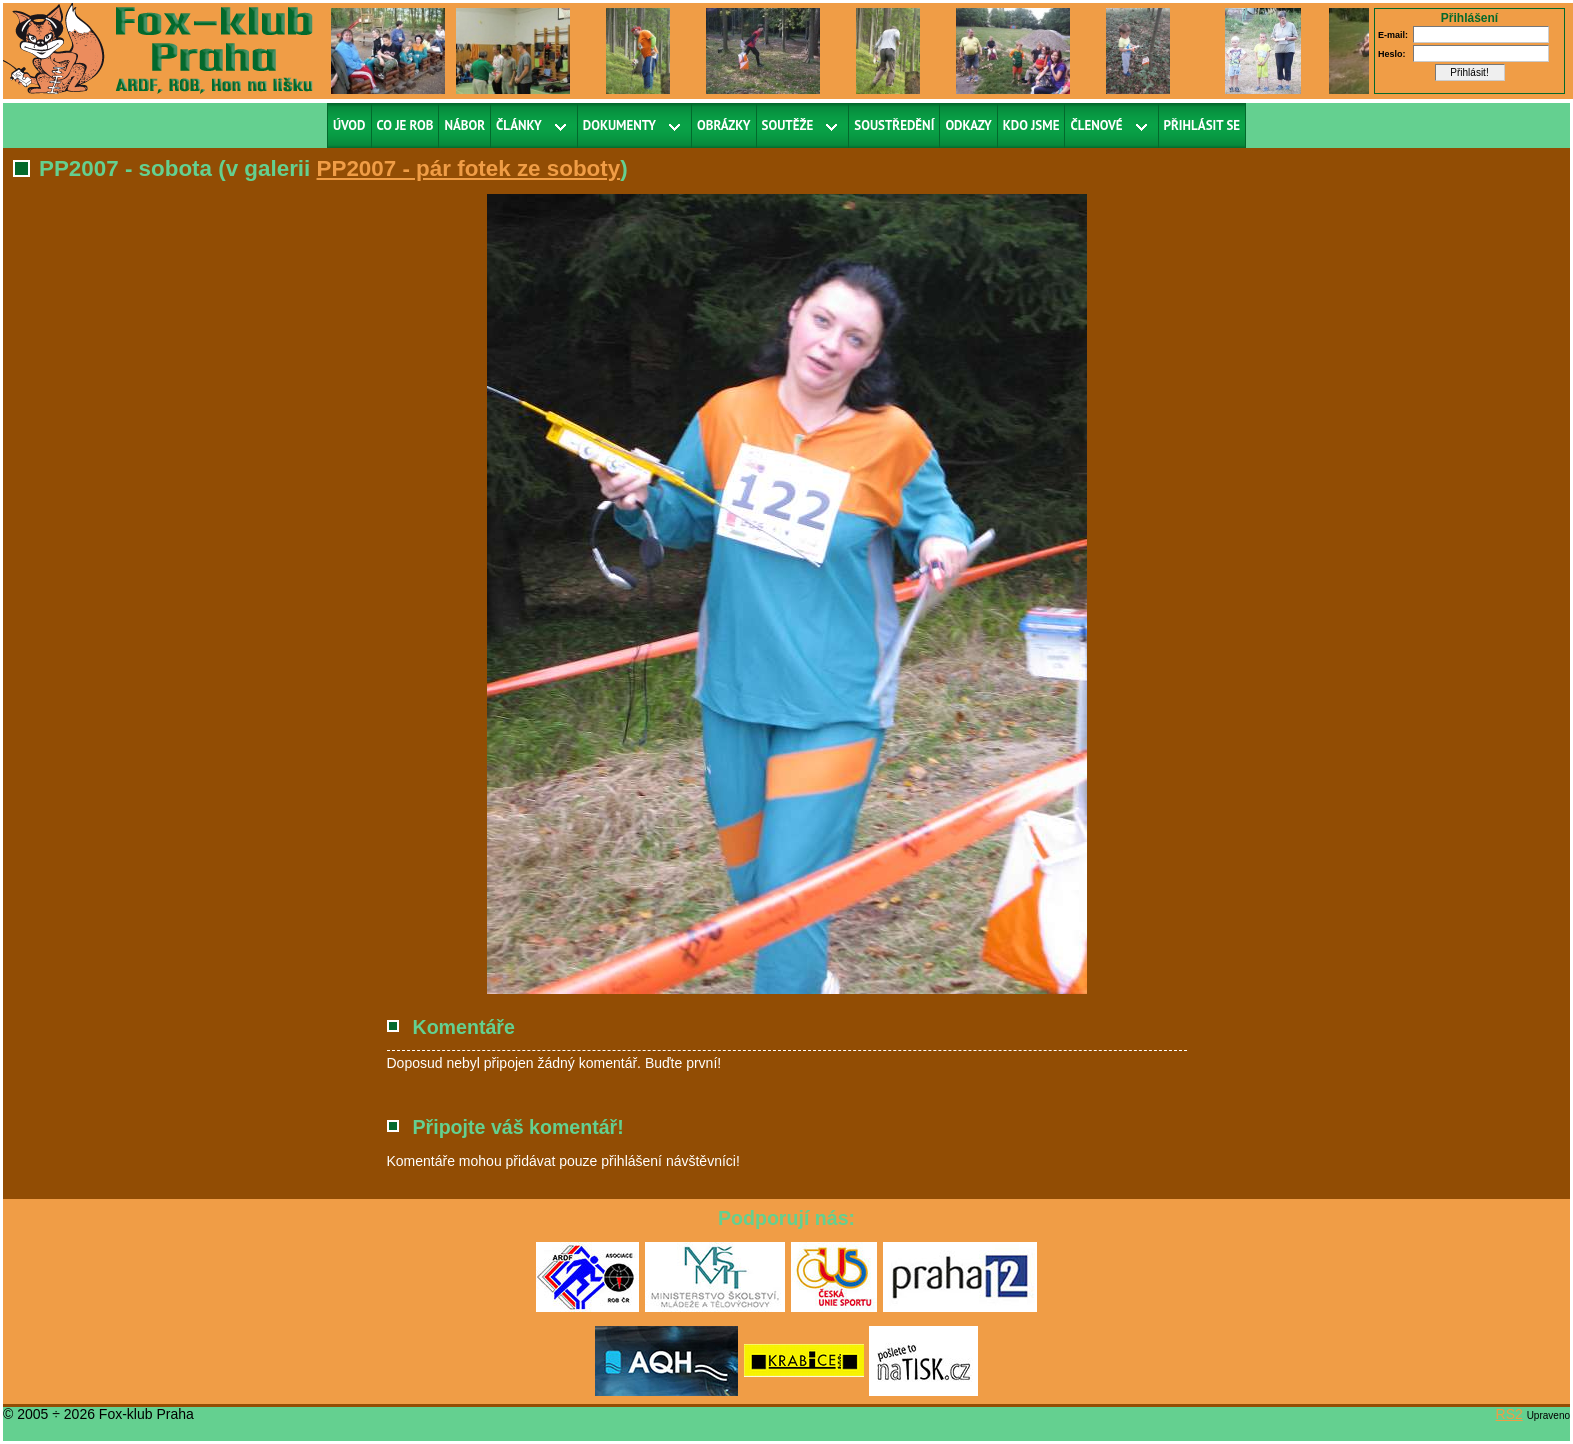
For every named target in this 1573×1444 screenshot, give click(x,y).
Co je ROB (405, 125)
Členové (1096, 125)
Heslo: (1392, 54)
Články (519, 125)
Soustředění (894, 125)
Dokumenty (619, 125)
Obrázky (724, 125)
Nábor (464, 125)
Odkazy (968, 125)
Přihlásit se (1202, 125)
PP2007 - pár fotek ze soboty (469, 168)
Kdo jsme (1031, 125)
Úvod (349, 125)
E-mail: (1393, 35)
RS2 (1509, 1414)
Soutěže (788, 125)
